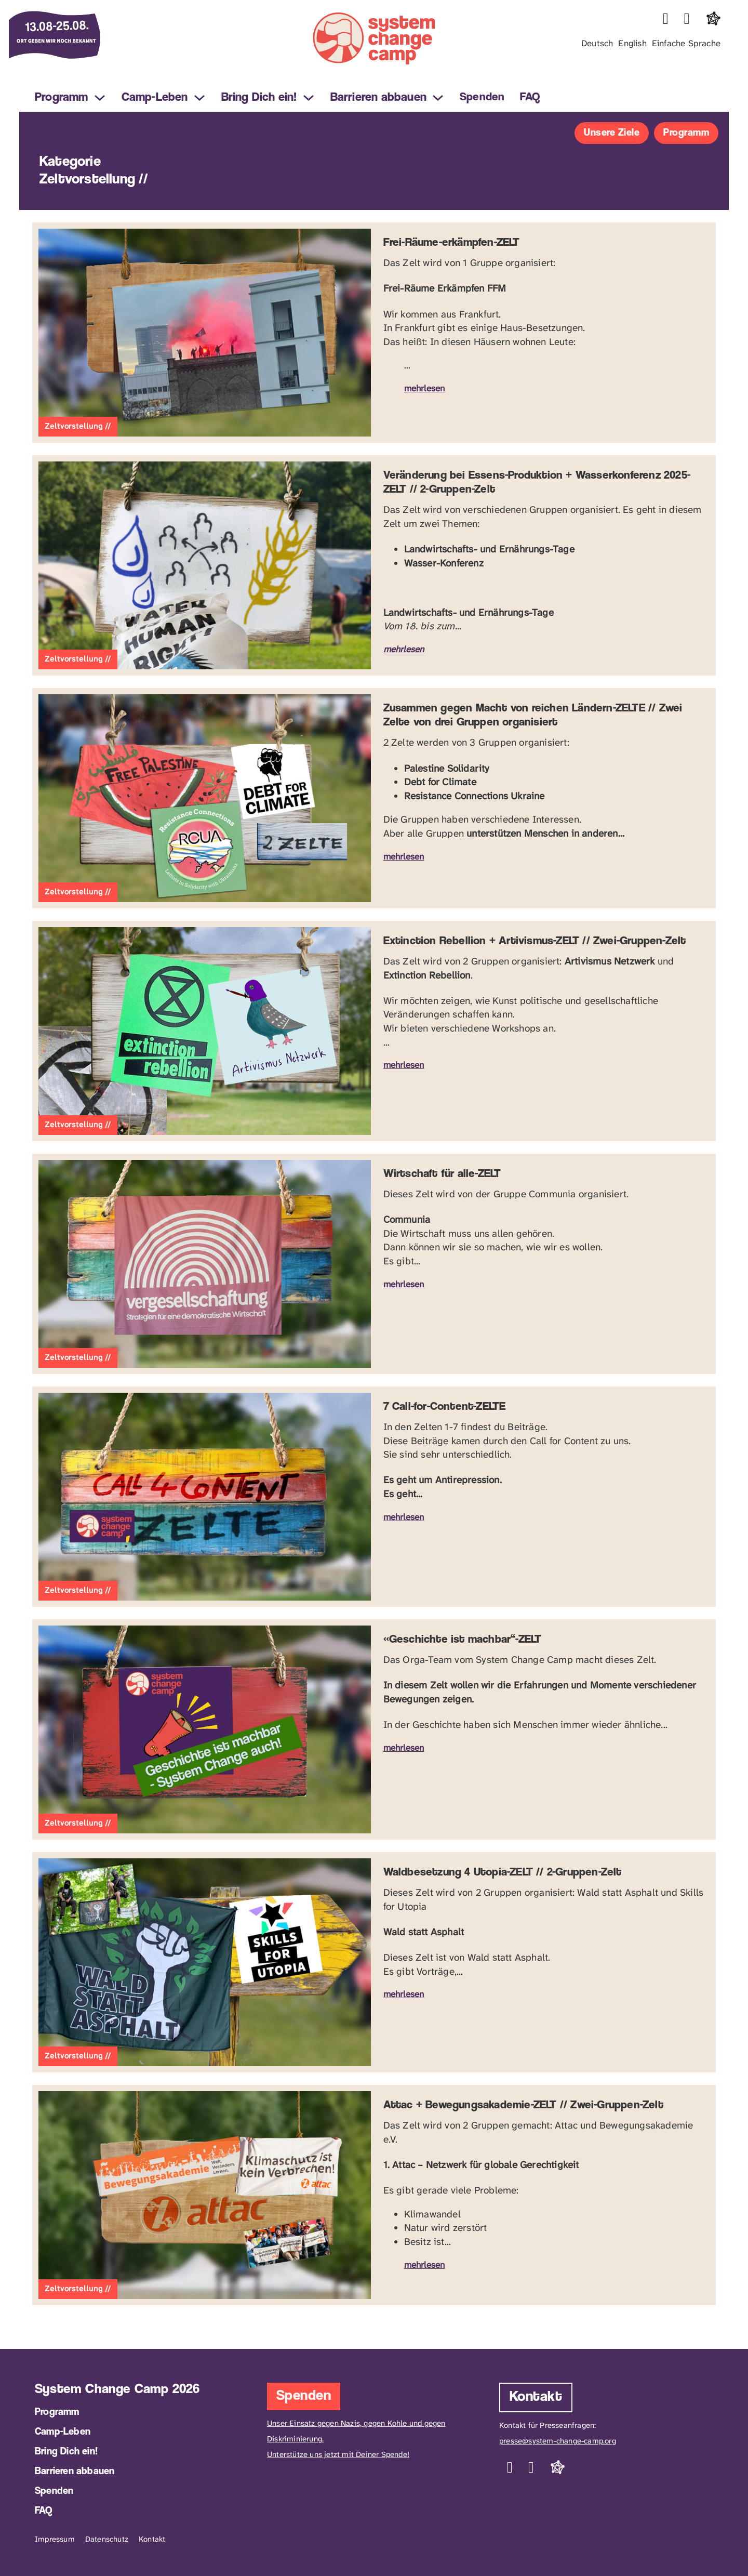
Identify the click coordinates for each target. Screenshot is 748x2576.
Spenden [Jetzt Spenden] (303, 2396)
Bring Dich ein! (259, 97)
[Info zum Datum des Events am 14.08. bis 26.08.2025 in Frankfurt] (67, 36)
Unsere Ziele (611, 133)
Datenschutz (106, 2539)
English (632, 43)
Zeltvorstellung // (78, 426)
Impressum (55, 2539)
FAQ (530, 97)
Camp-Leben (155, 97)
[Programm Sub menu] (100, 97)
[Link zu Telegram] (687, 18)
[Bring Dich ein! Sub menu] (309, 97)
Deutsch (597, 43)
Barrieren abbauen (378, 97)
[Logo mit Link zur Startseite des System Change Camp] (374, 40)
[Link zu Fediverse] (713, 18)
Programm (61, 97)
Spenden (482, 97)
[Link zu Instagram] (665, 18)
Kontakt (152, 2539)
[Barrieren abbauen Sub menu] (438, 97)
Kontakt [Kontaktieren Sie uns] (536, 2397)
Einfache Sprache (686, 43)
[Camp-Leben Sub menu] (199, 97)
